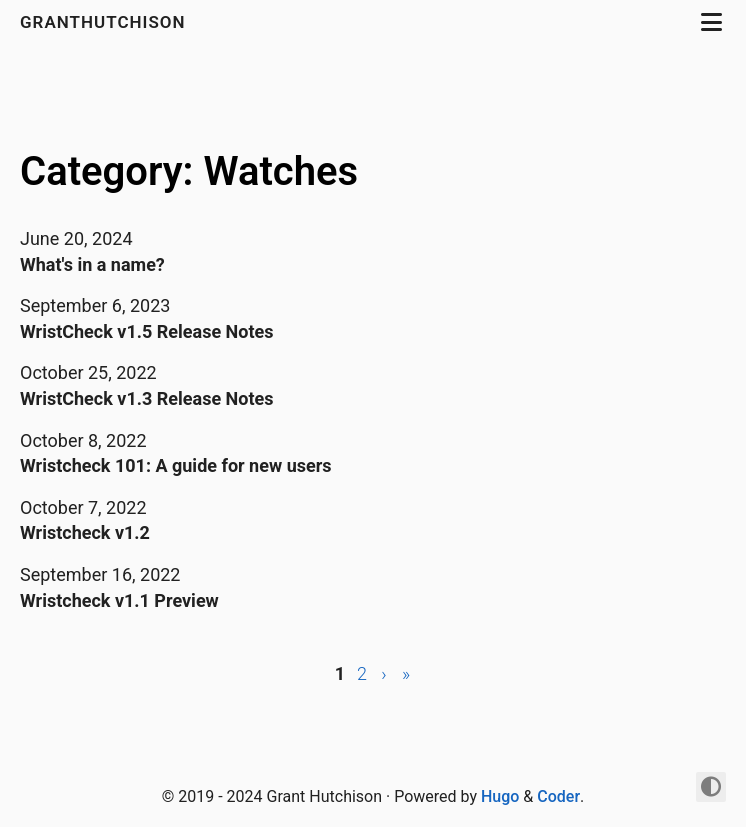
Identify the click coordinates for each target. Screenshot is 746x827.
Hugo (500, 796)
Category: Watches (189, 171)
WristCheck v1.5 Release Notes (147, 331)
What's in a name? (92, 264)
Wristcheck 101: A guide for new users (176, 465)
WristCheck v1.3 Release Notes (147, 398)
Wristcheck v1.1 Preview (119, 600)
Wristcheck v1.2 (85, 532)
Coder (558, 796)
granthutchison (105, 22)
